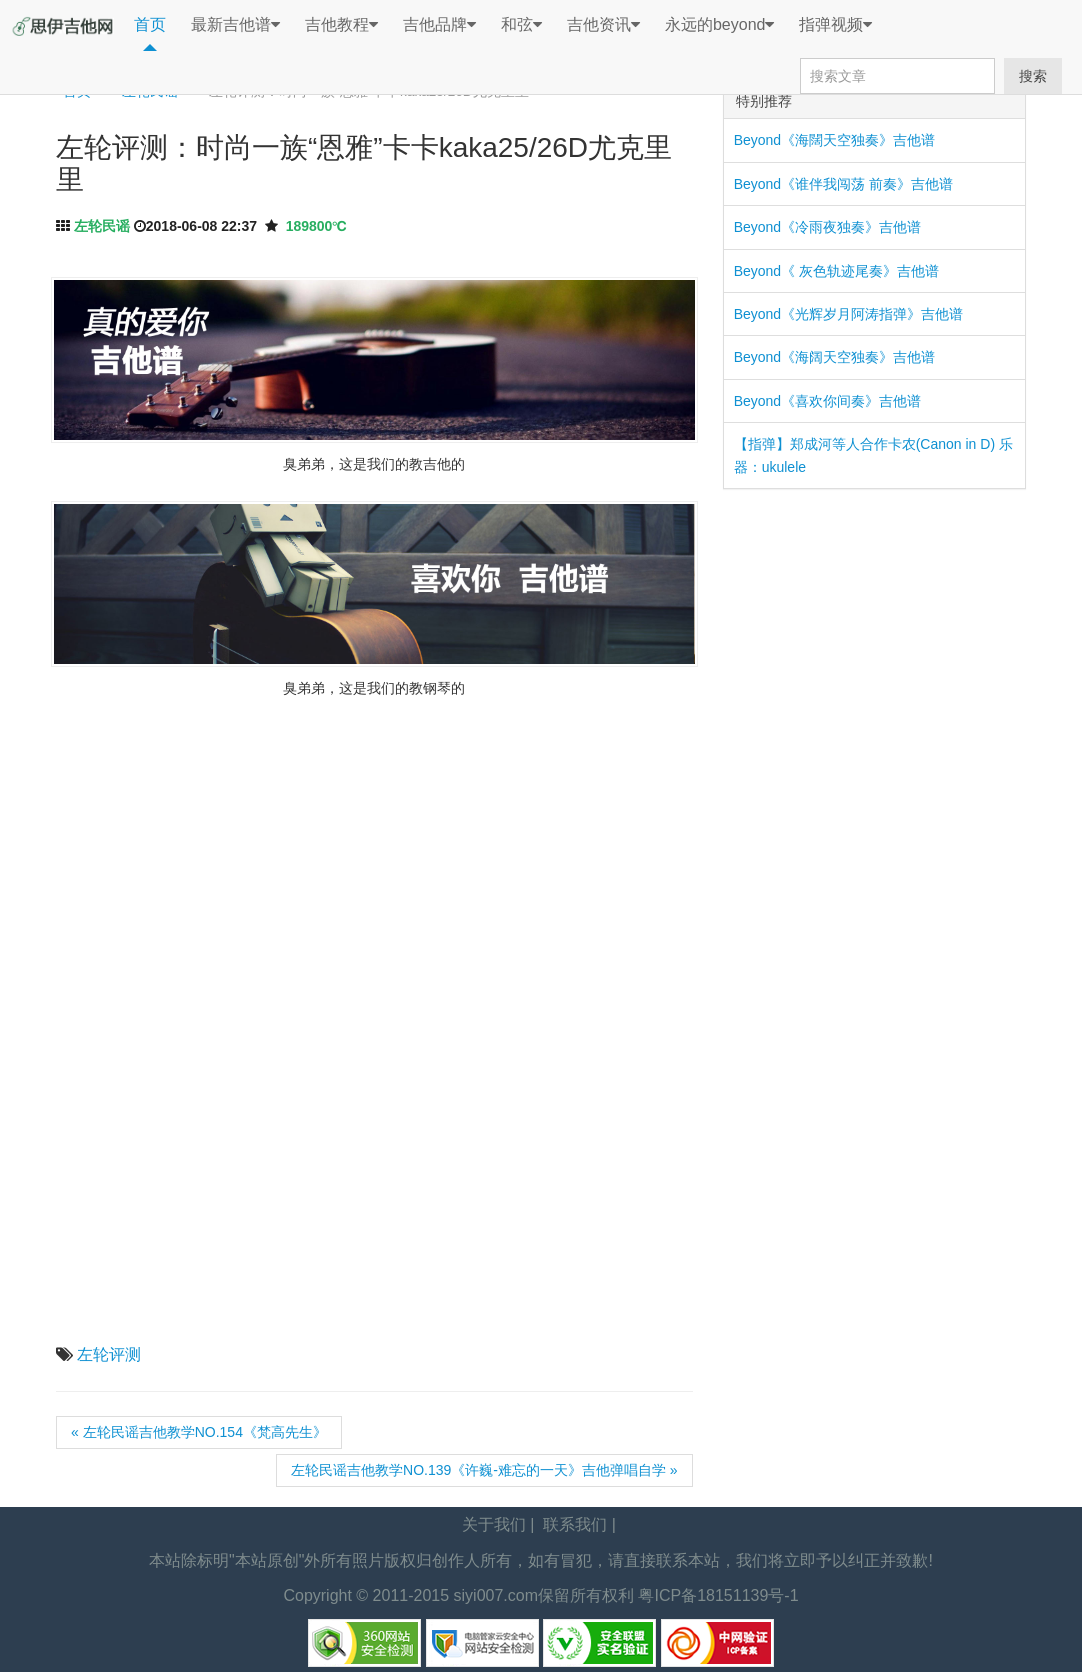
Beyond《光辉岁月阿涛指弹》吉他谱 (848, 314)
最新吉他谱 (235, 25)
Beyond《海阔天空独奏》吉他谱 (834, 357)
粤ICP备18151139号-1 (718, 1595)
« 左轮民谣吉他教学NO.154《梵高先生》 (199, 1432)
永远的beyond (720, 25)
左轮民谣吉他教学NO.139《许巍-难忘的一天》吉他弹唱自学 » (484, 1470)
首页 (150, 24)
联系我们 (575, 1524)
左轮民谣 (102, 226)
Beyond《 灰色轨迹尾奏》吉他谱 (836, 271)
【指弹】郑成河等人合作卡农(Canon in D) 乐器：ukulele (873, 455)
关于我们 (494, 1524)
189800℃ (316, 226)
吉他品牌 (439, 25)
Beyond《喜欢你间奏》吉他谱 (827, 401)
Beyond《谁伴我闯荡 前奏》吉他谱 (843, 184)
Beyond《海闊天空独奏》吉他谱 (834, 140)
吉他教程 (341, 25)
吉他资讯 (603, 25)
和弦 (521, 25)
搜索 (1033, 76)
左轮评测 (109, 1354)
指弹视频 (835, 25)
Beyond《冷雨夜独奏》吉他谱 (827, 227)
